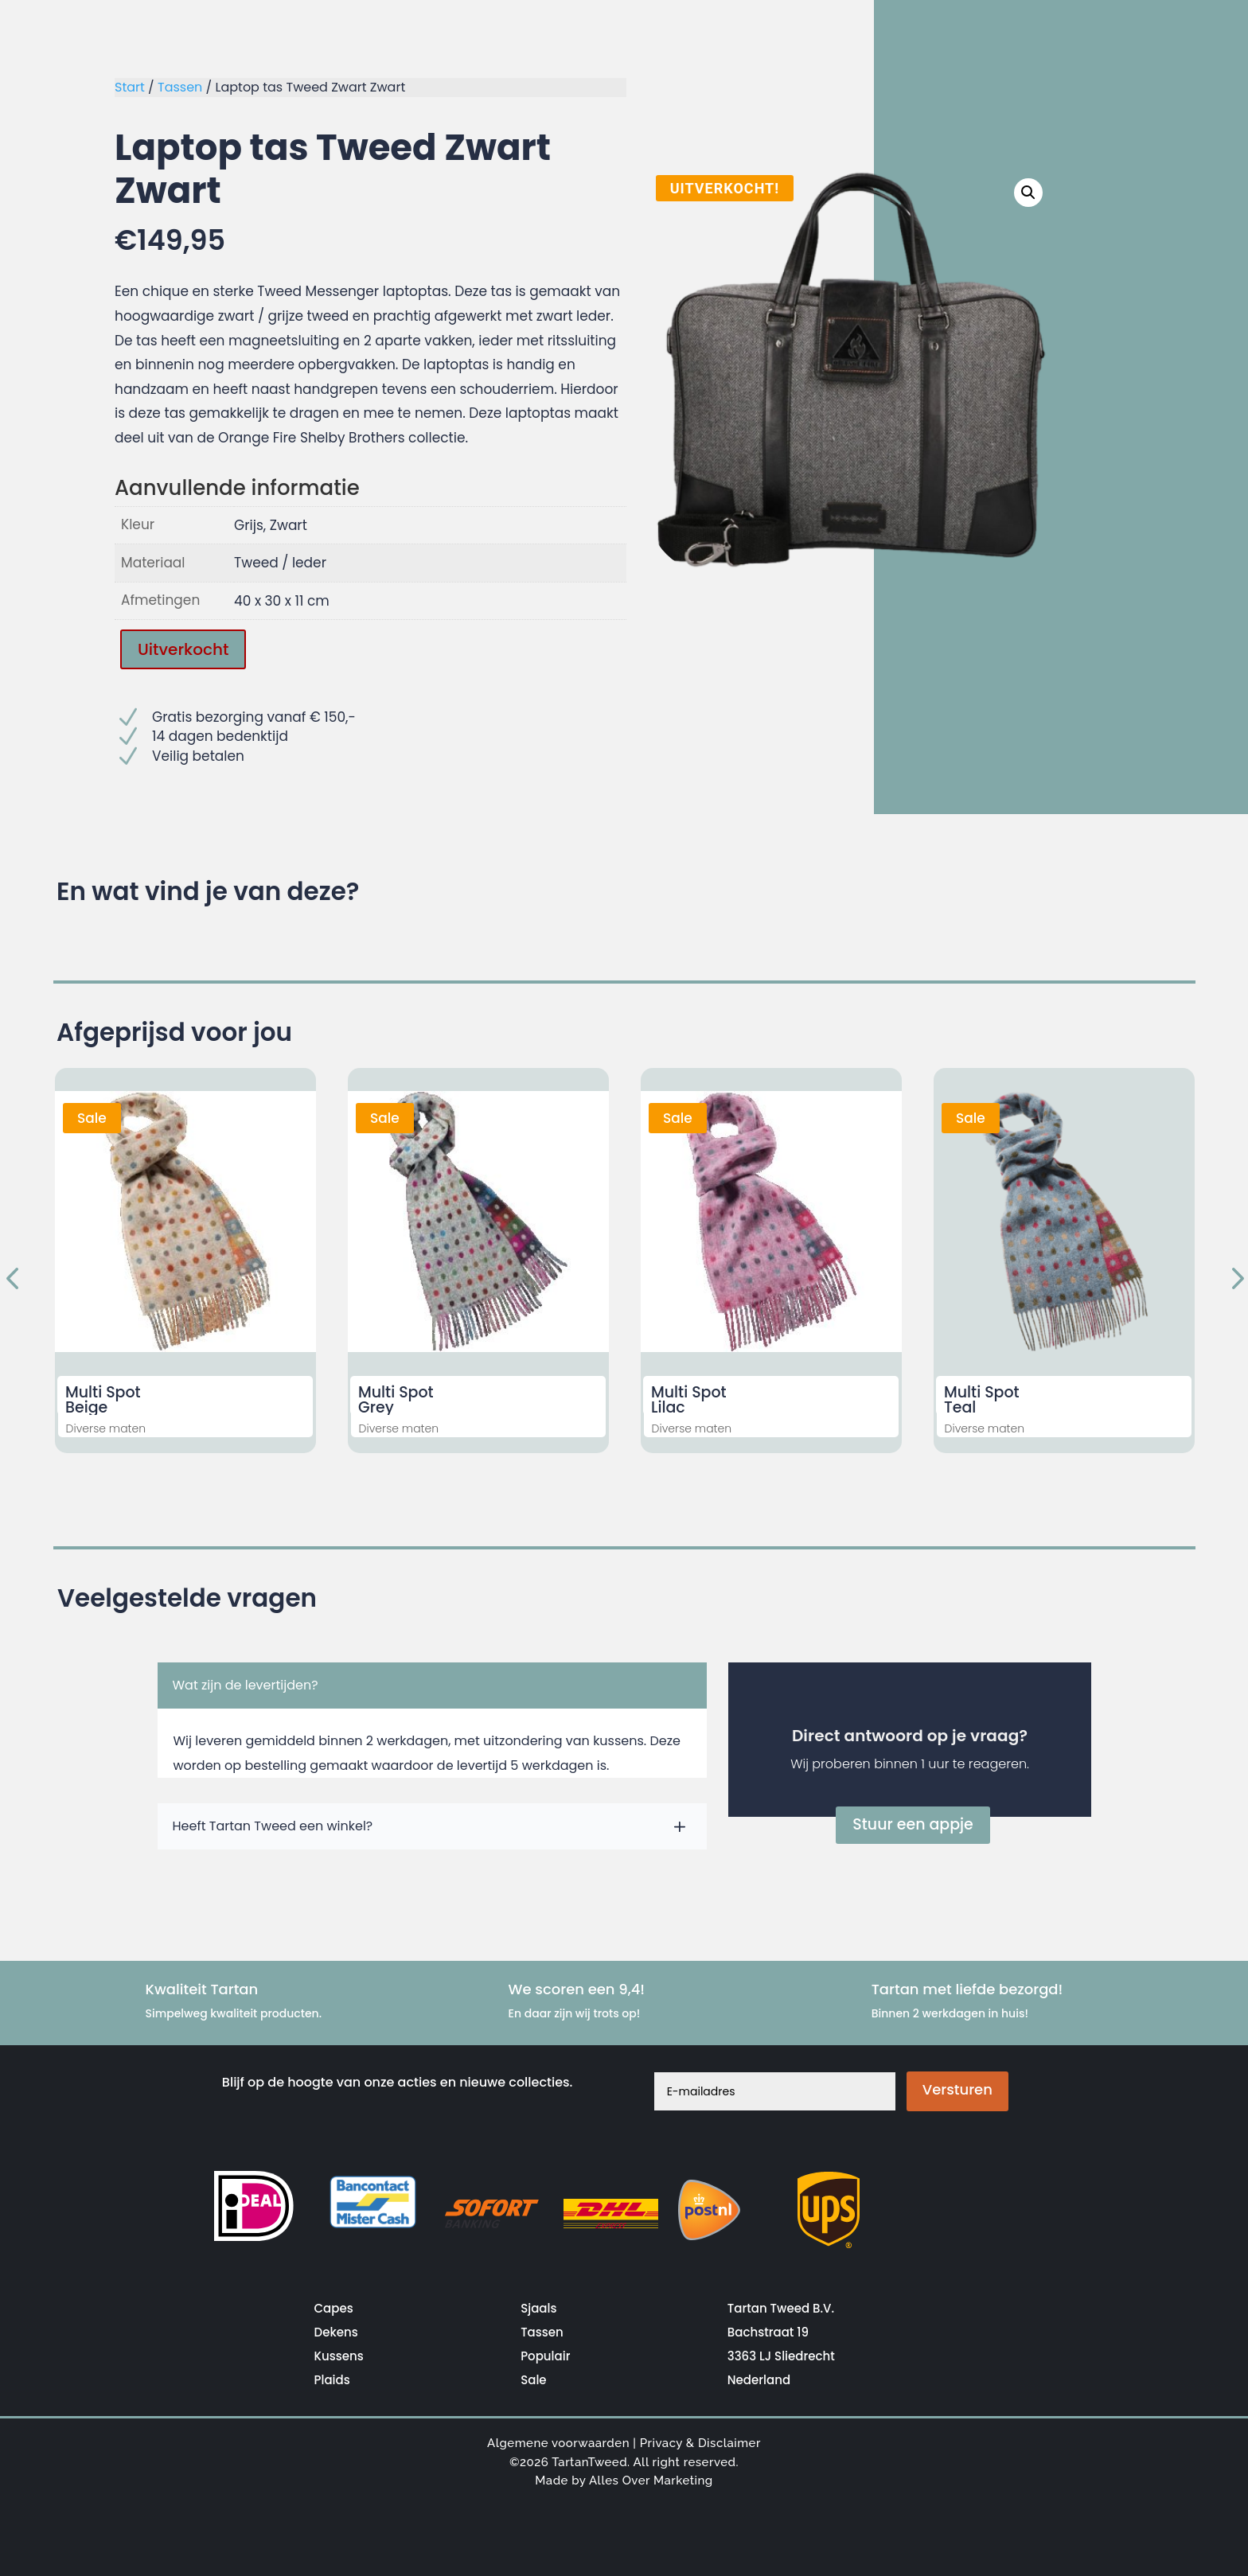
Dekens (336, 2332)
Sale (533, 2379)
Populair (545, 2356)
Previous (15, 1280)
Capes (333, 2308)
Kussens (339, 2356)
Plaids (332, 2379)
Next (1233, 1280)
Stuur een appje (912, 1824)
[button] (1031, 191)
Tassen (180, 87)
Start (130, 87)
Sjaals (538, 2308)
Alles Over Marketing (651, 2480)
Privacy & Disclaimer (700, 2443)
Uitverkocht (183, 649)
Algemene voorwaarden (558, 2443)
